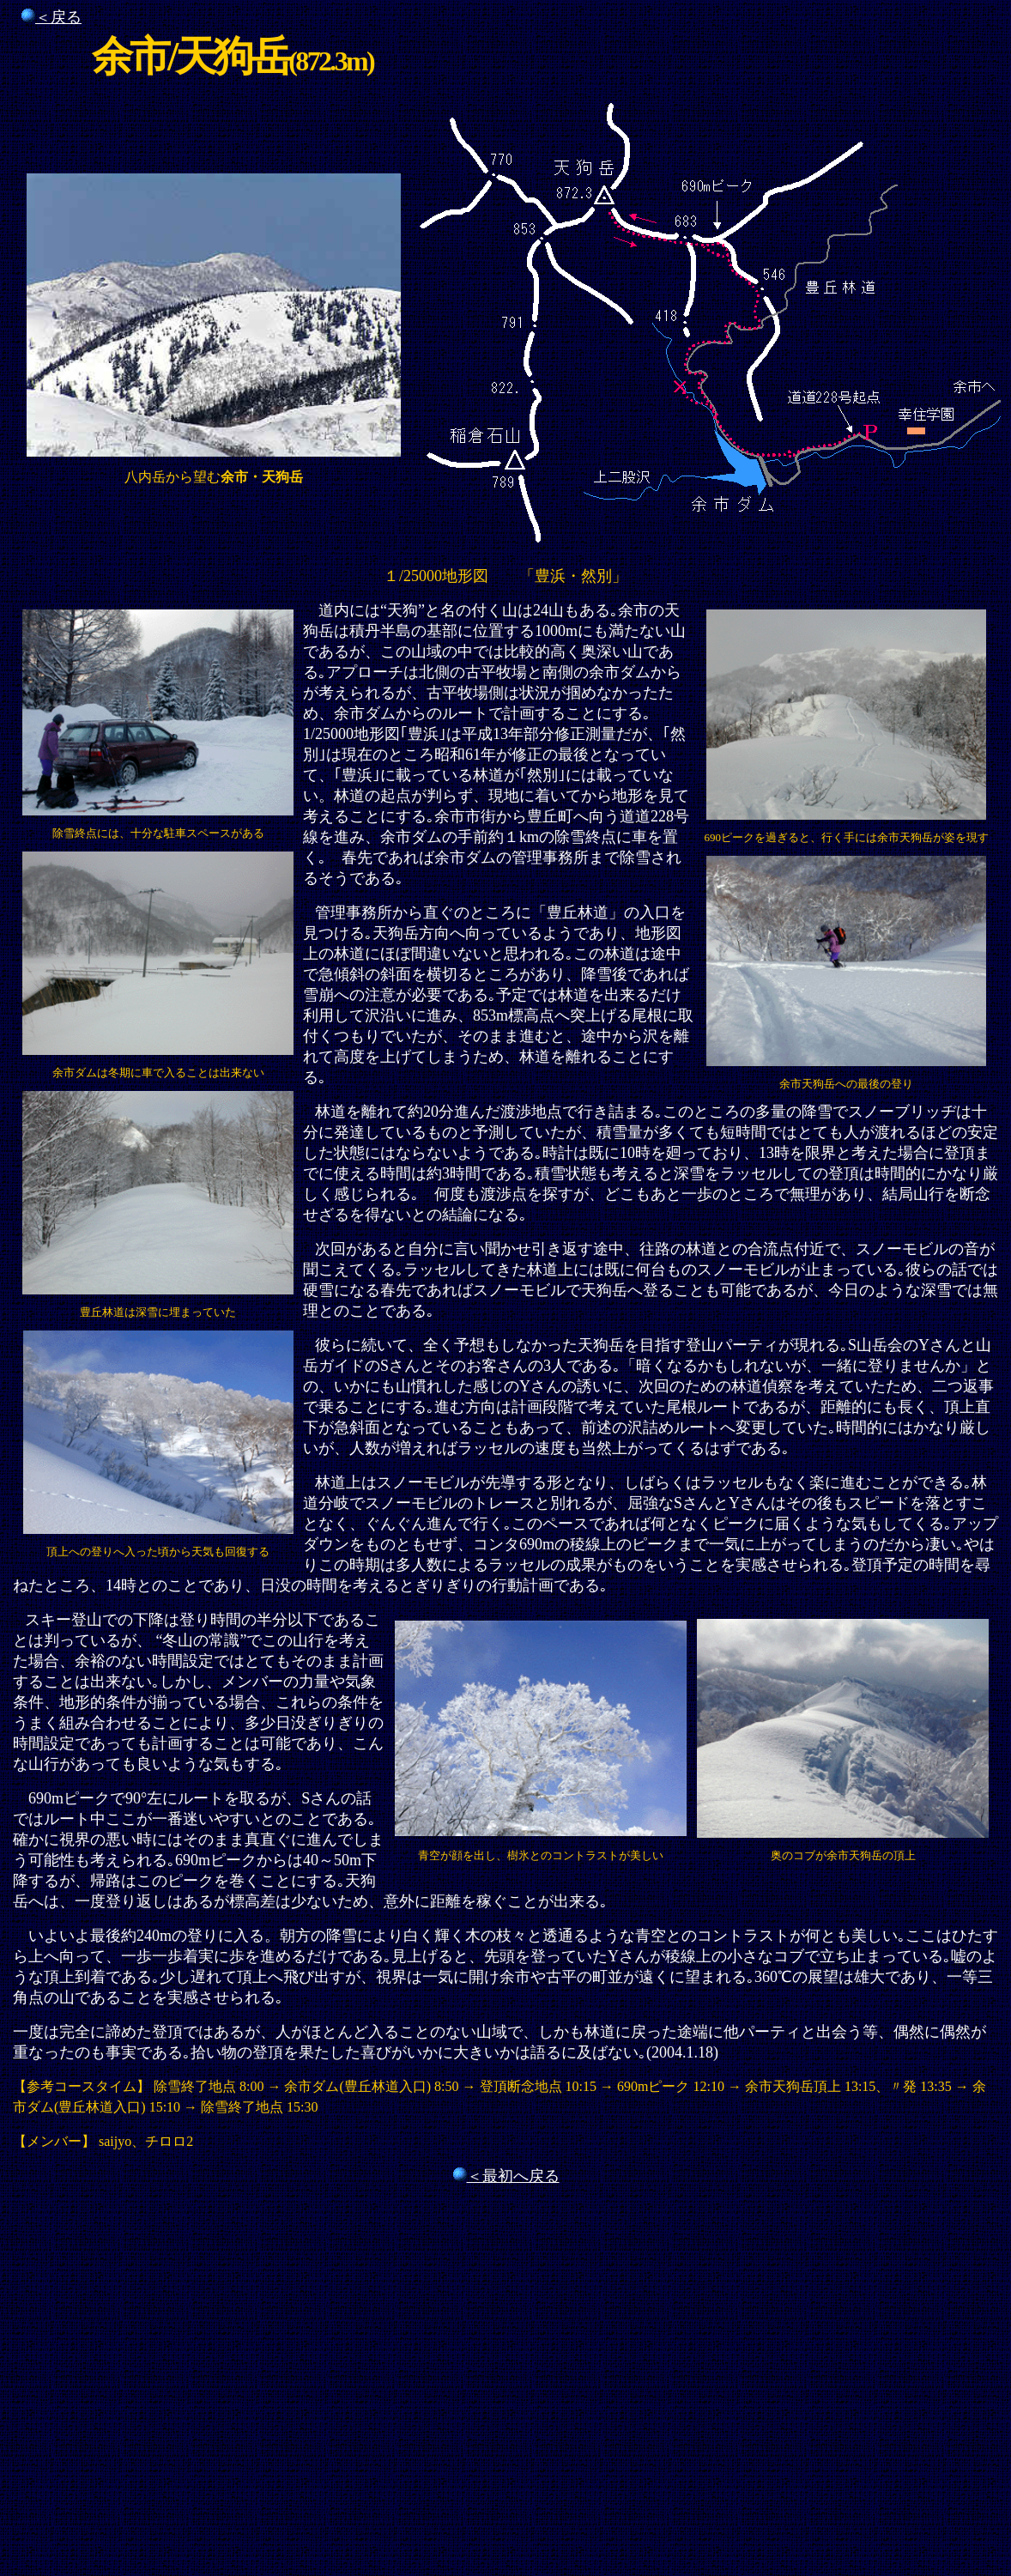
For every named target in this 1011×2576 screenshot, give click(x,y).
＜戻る (58, 17)
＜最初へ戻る (513, 2176)
